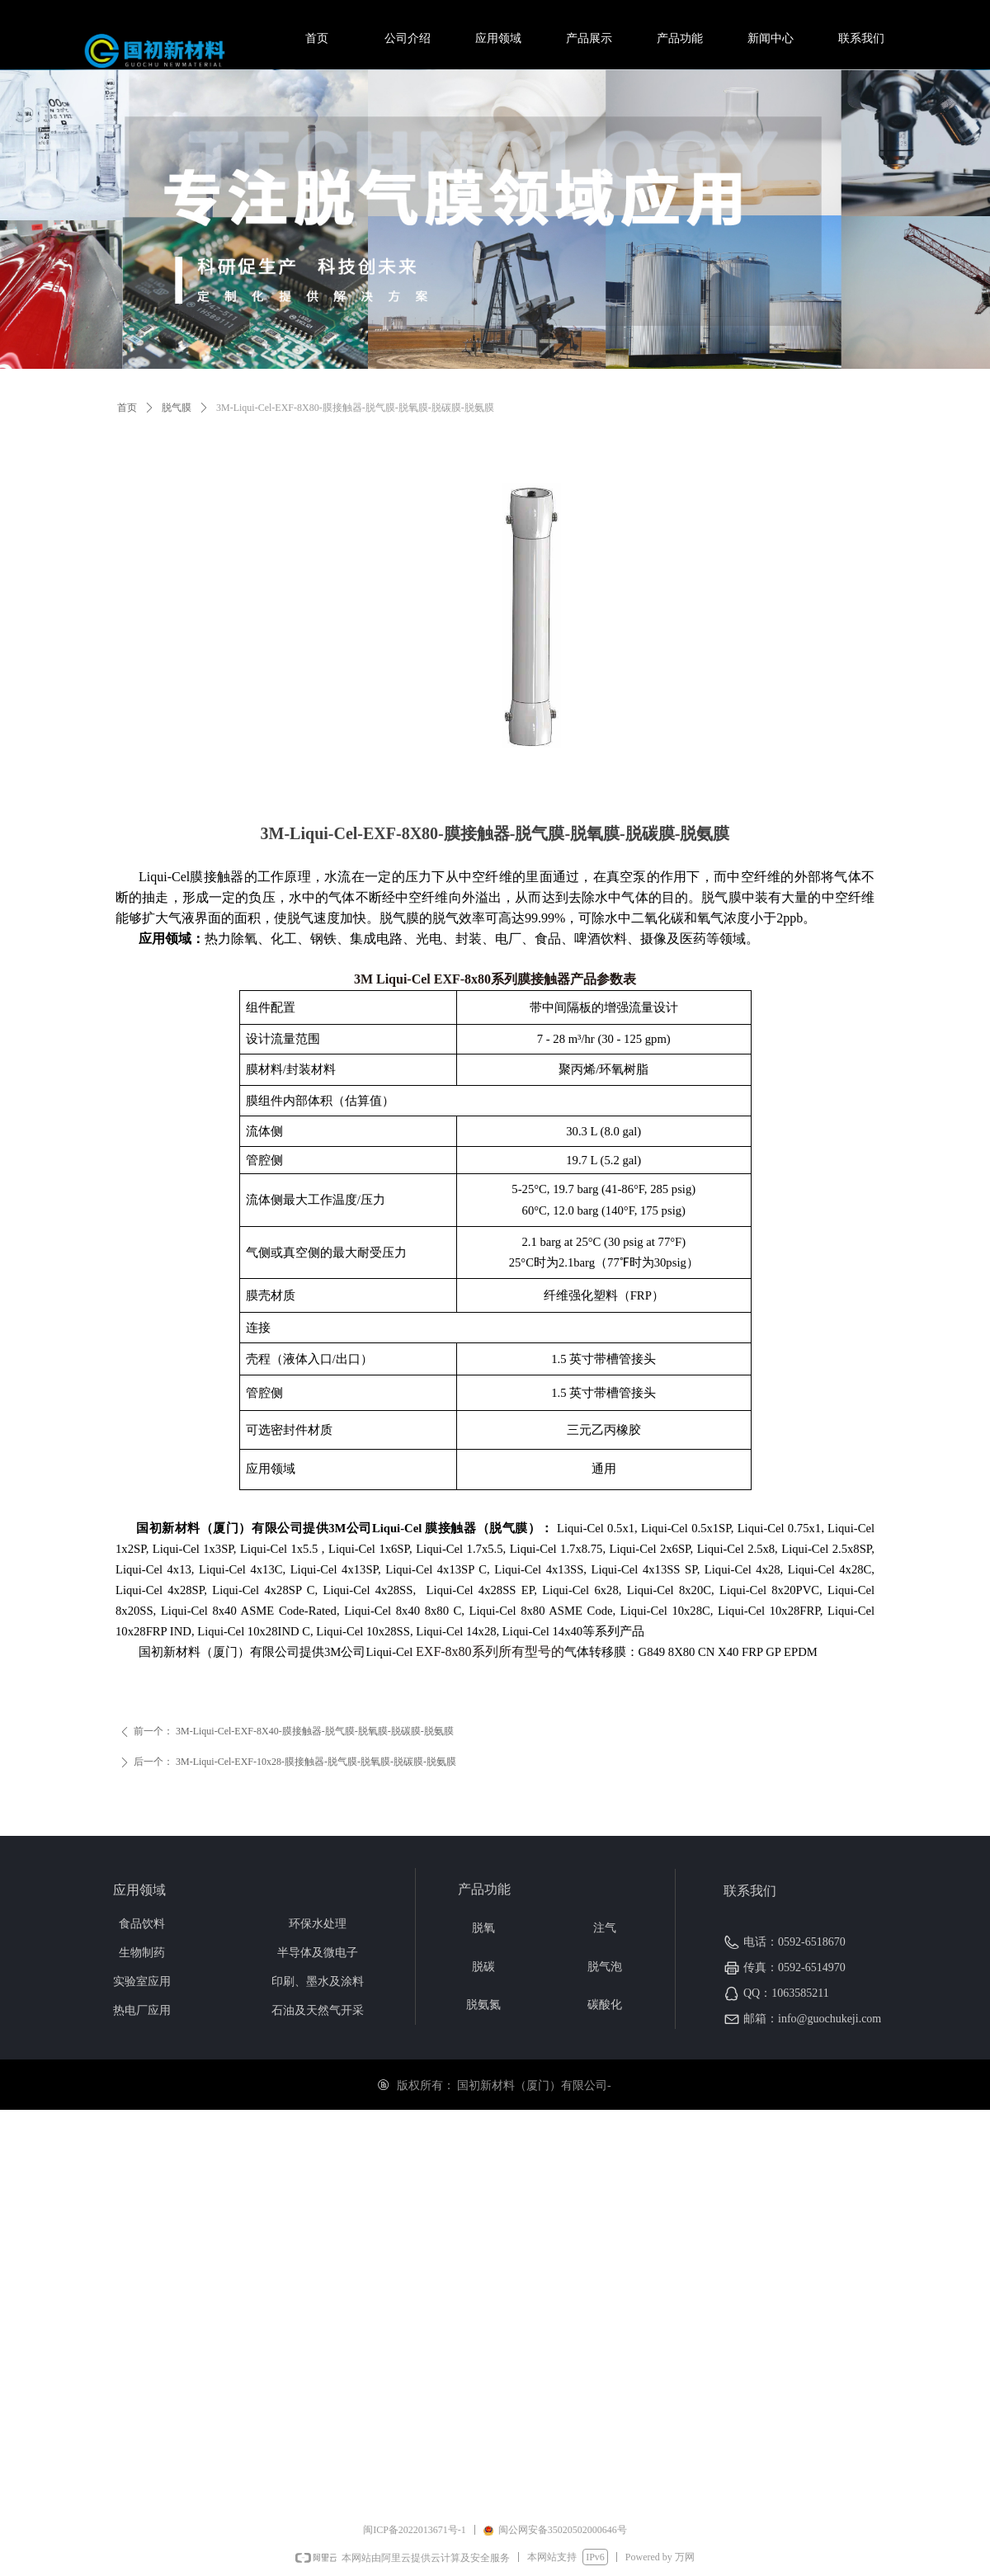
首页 (127, 407)
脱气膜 (176, 407)
